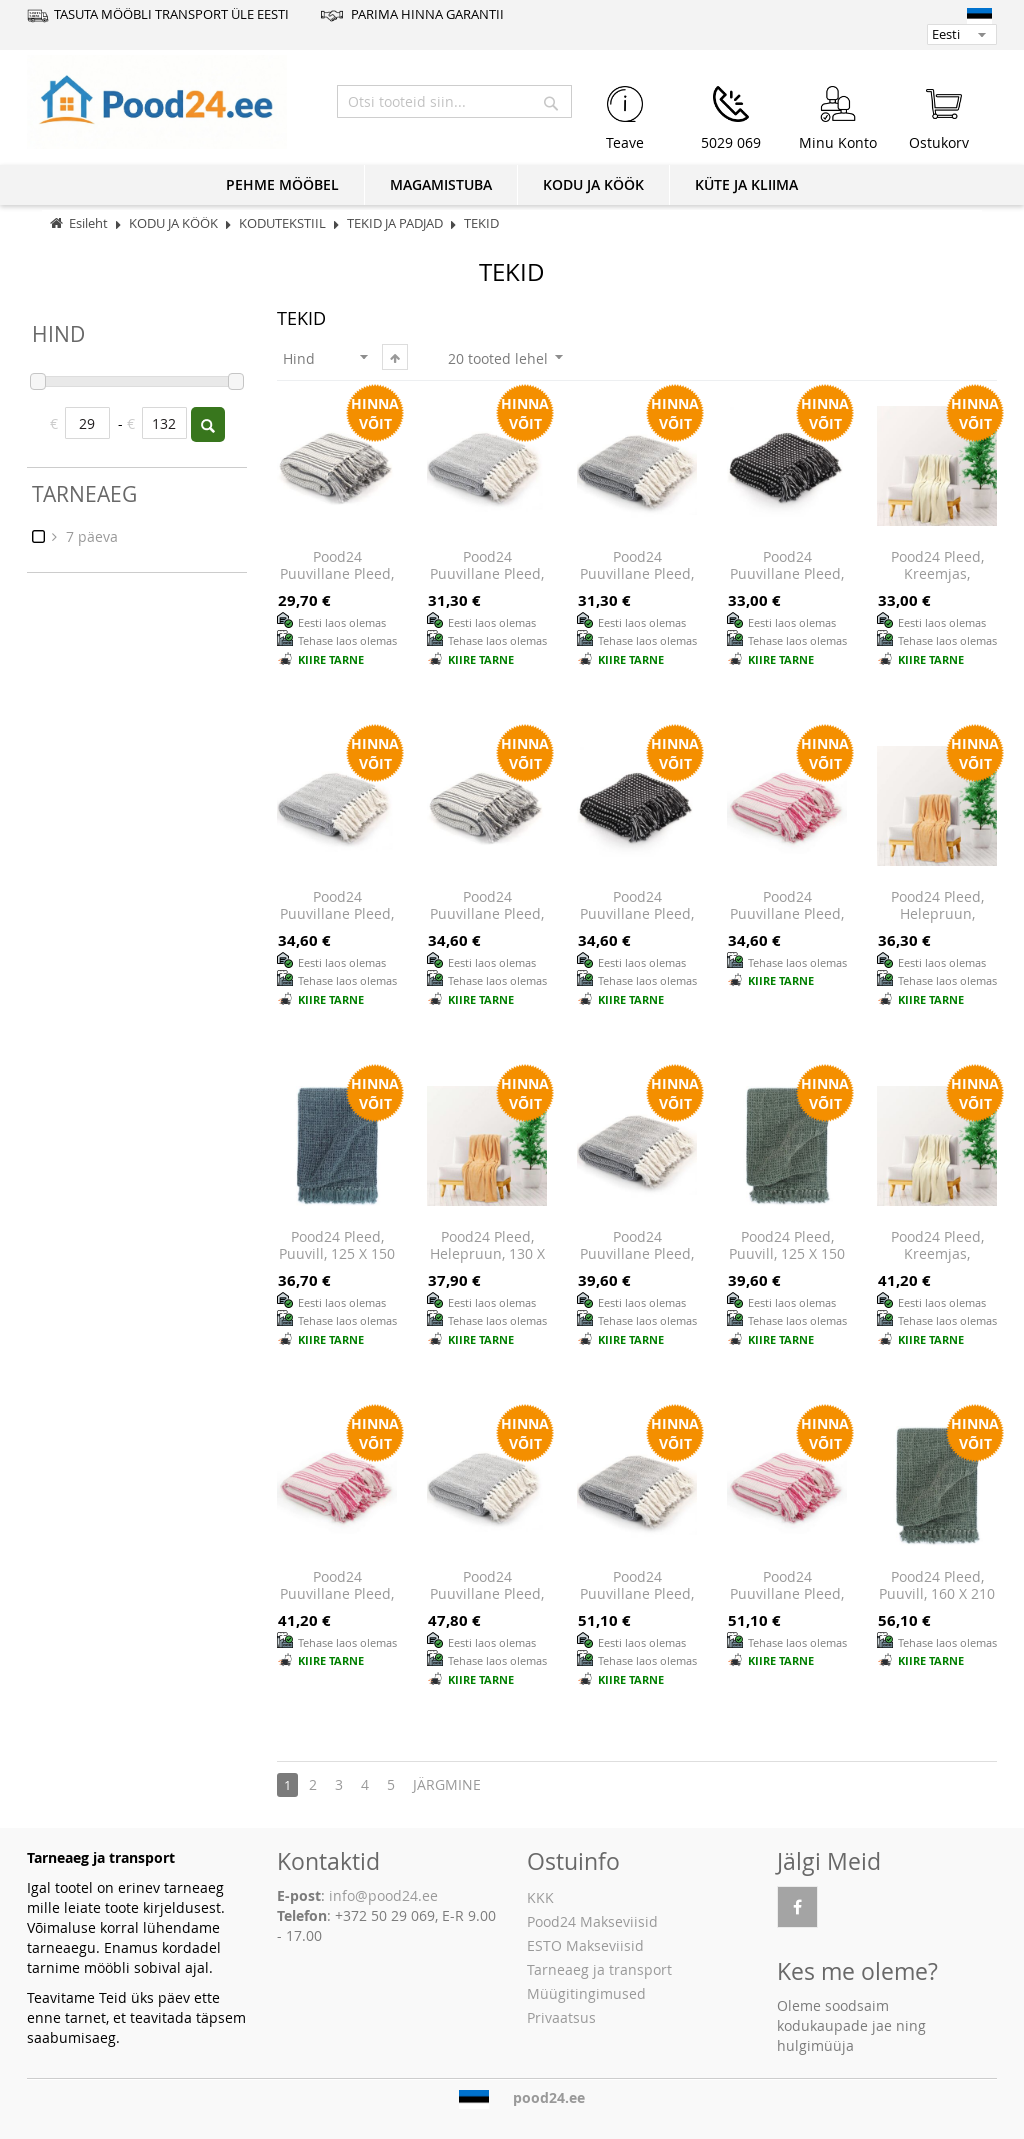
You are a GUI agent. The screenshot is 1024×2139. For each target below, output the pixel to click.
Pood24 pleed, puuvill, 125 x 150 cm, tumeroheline (787, 1263)
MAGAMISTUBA (441, 184)
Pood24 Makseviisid (592, 1921)
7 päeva (90, 536)
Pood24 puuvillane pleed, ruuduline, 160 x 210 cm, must (787, 583)
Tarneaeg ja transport (599, 1969)
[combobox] (454, 101)
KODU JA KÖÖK (593, 184)
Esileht (88, 223)
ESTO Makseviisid (585, 1945)
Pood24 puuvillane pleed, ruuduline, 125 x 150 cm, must (637, 923)
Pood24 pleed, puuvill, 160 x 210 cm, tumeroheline (937, 1603)
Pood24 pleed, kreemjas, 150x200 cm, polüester (937, 1263)
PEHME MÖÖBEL (282, 184)
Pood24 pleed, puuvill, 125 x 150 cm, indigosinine (337, 1254)
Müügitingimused (586, 1993)
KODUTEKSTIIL (284, 223)
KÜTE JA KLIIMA (746, 184)
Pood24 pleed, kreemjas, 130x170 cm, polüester (937, 583)
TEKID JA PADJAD (396, 223)
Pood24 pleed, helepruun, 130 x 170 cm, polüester (487, 1254)
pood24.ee (549, 2097)
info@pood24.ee (383, 1895)
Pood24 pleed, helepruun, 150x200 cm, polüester (937, 923)
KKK (540, 1897)
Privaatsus (561, 2017)
